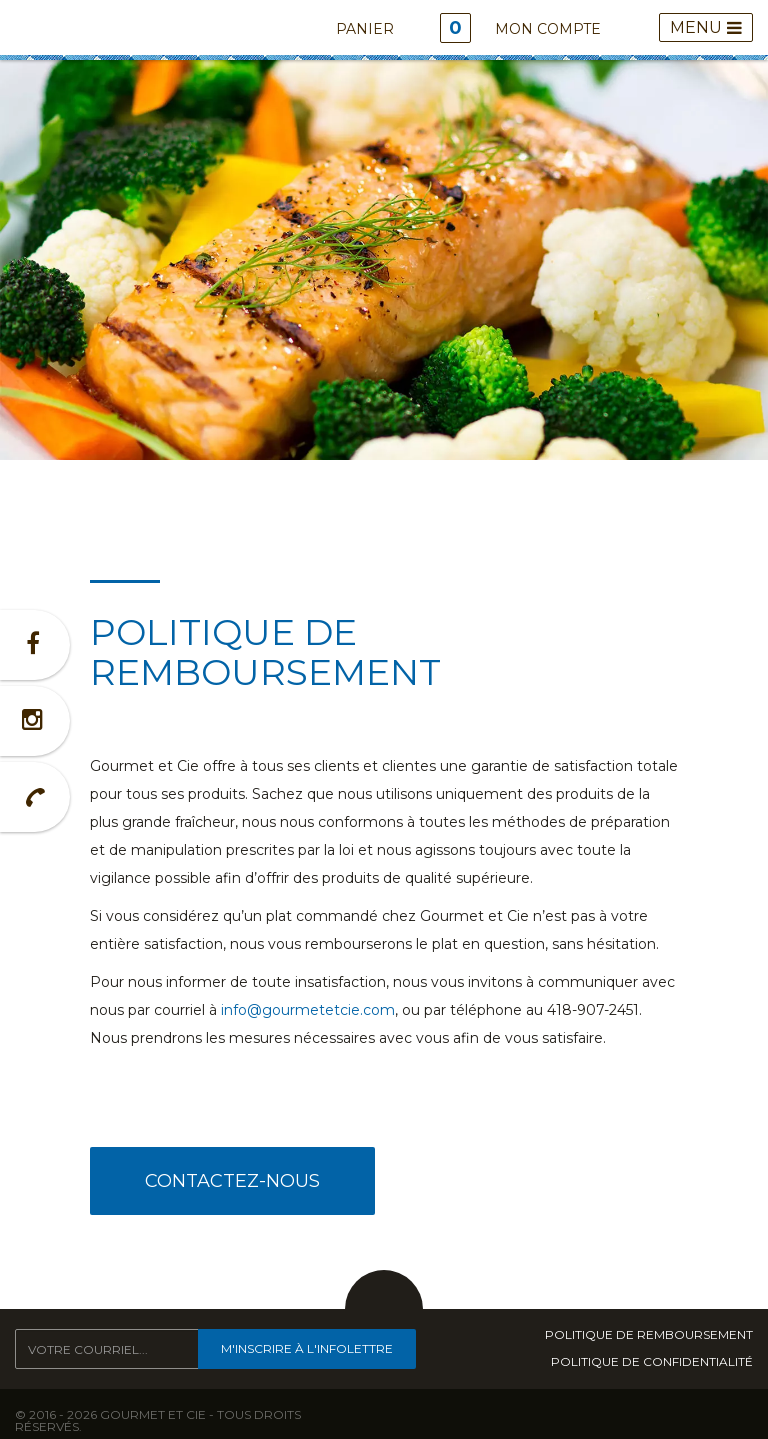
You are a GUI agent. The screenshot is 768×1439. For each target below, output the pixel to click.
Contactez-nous (232, 1181)
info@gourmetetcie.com (308, 1010)
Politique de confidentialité (652, 1362)
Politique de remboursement (649, 1335)
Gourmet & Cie (47, 30)
